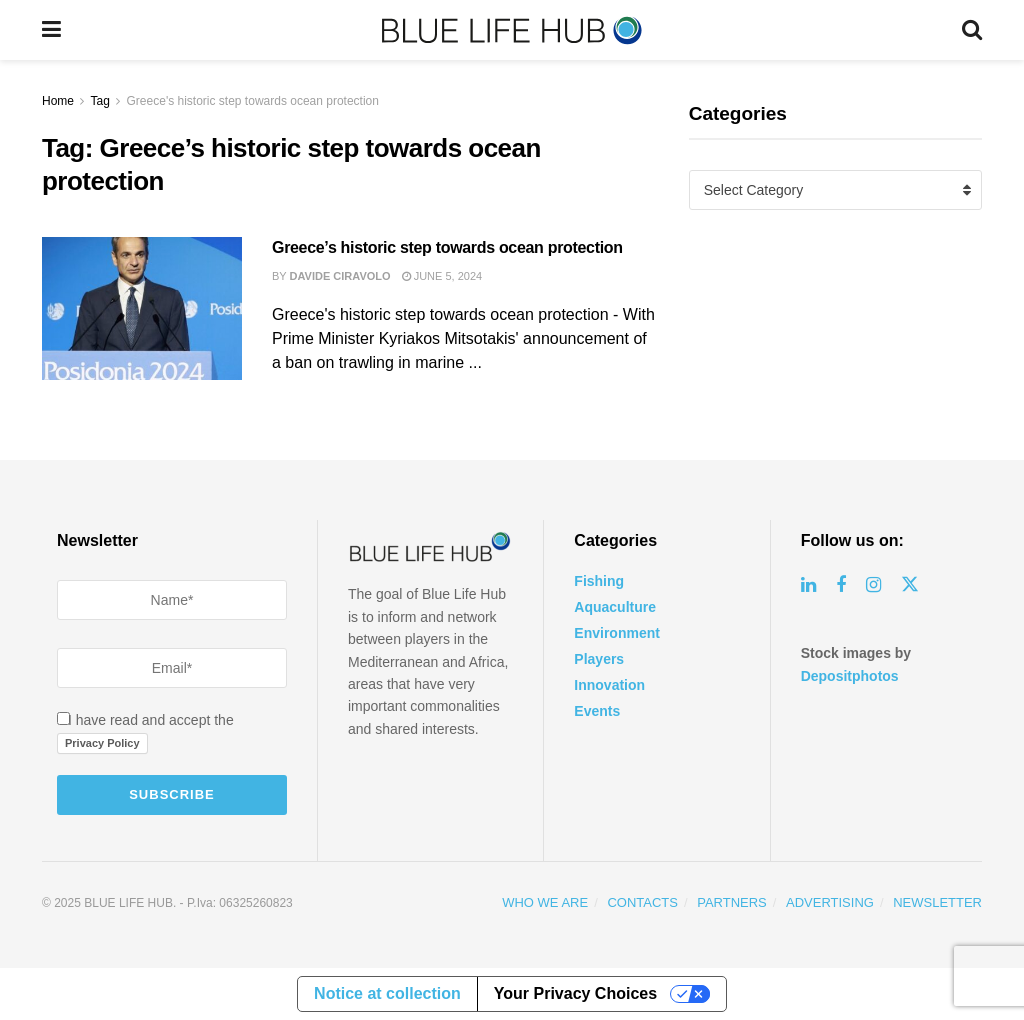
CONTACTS (642, 902)
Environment (617, 633)
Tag (99, 101)
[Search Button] (972, 30)
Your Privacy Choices (575, 993)
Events (597, 711)
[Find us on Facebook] (841, 585)
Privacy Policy (102, 743)
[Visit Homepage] (512, 30)
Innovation (609, 685)
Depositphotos (850, 676)
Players (599, 659)
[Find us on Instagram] (873, 585)
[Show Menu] (51, 30)
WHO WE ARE (545, 902)
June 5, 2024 (442, 276)
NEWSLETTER (937, 902)
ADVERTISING (830, 902)
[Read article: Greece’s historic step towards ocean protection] (142, 308)
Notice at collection (387, 993)
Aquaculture (615, 607)
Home (58, 101)
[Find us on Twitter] (910, 585)
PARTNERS (732, 902)
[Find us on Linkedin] (808, 585)
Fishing (599, 581)
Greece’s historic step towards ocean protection (447, 247)
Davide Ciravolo (340, 276)
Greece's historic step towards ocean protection (253, 101)
